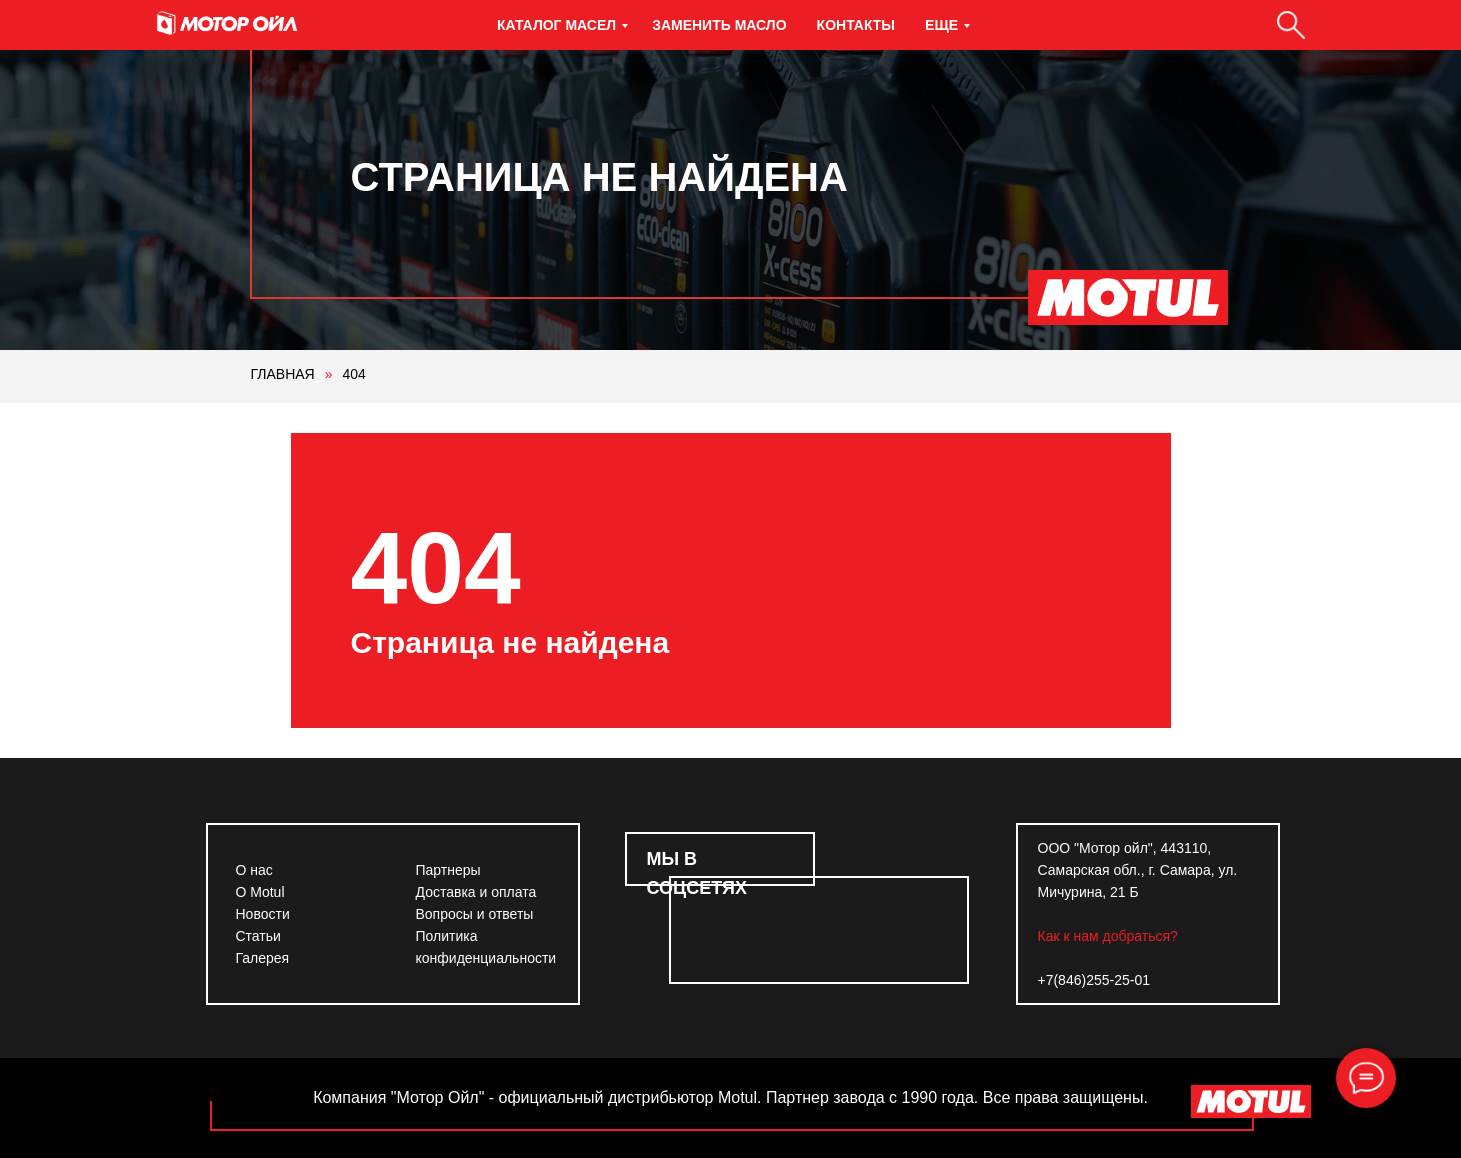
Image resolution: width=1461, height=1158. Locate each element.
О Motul (260, 892)
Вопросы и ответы (475, 914)
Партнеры (448, 870)
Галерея (263, 958)
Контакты (856, 25)
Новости (263, 914)
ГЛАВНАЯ (283, 374)
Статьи (258, 936)
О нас (254, 870)
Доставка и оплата (476, 892)
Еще (941, 25)
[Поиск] (1291, 25)
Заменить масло (719, 25)
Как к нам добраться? (1108, 936)
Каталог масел (556, 25)
